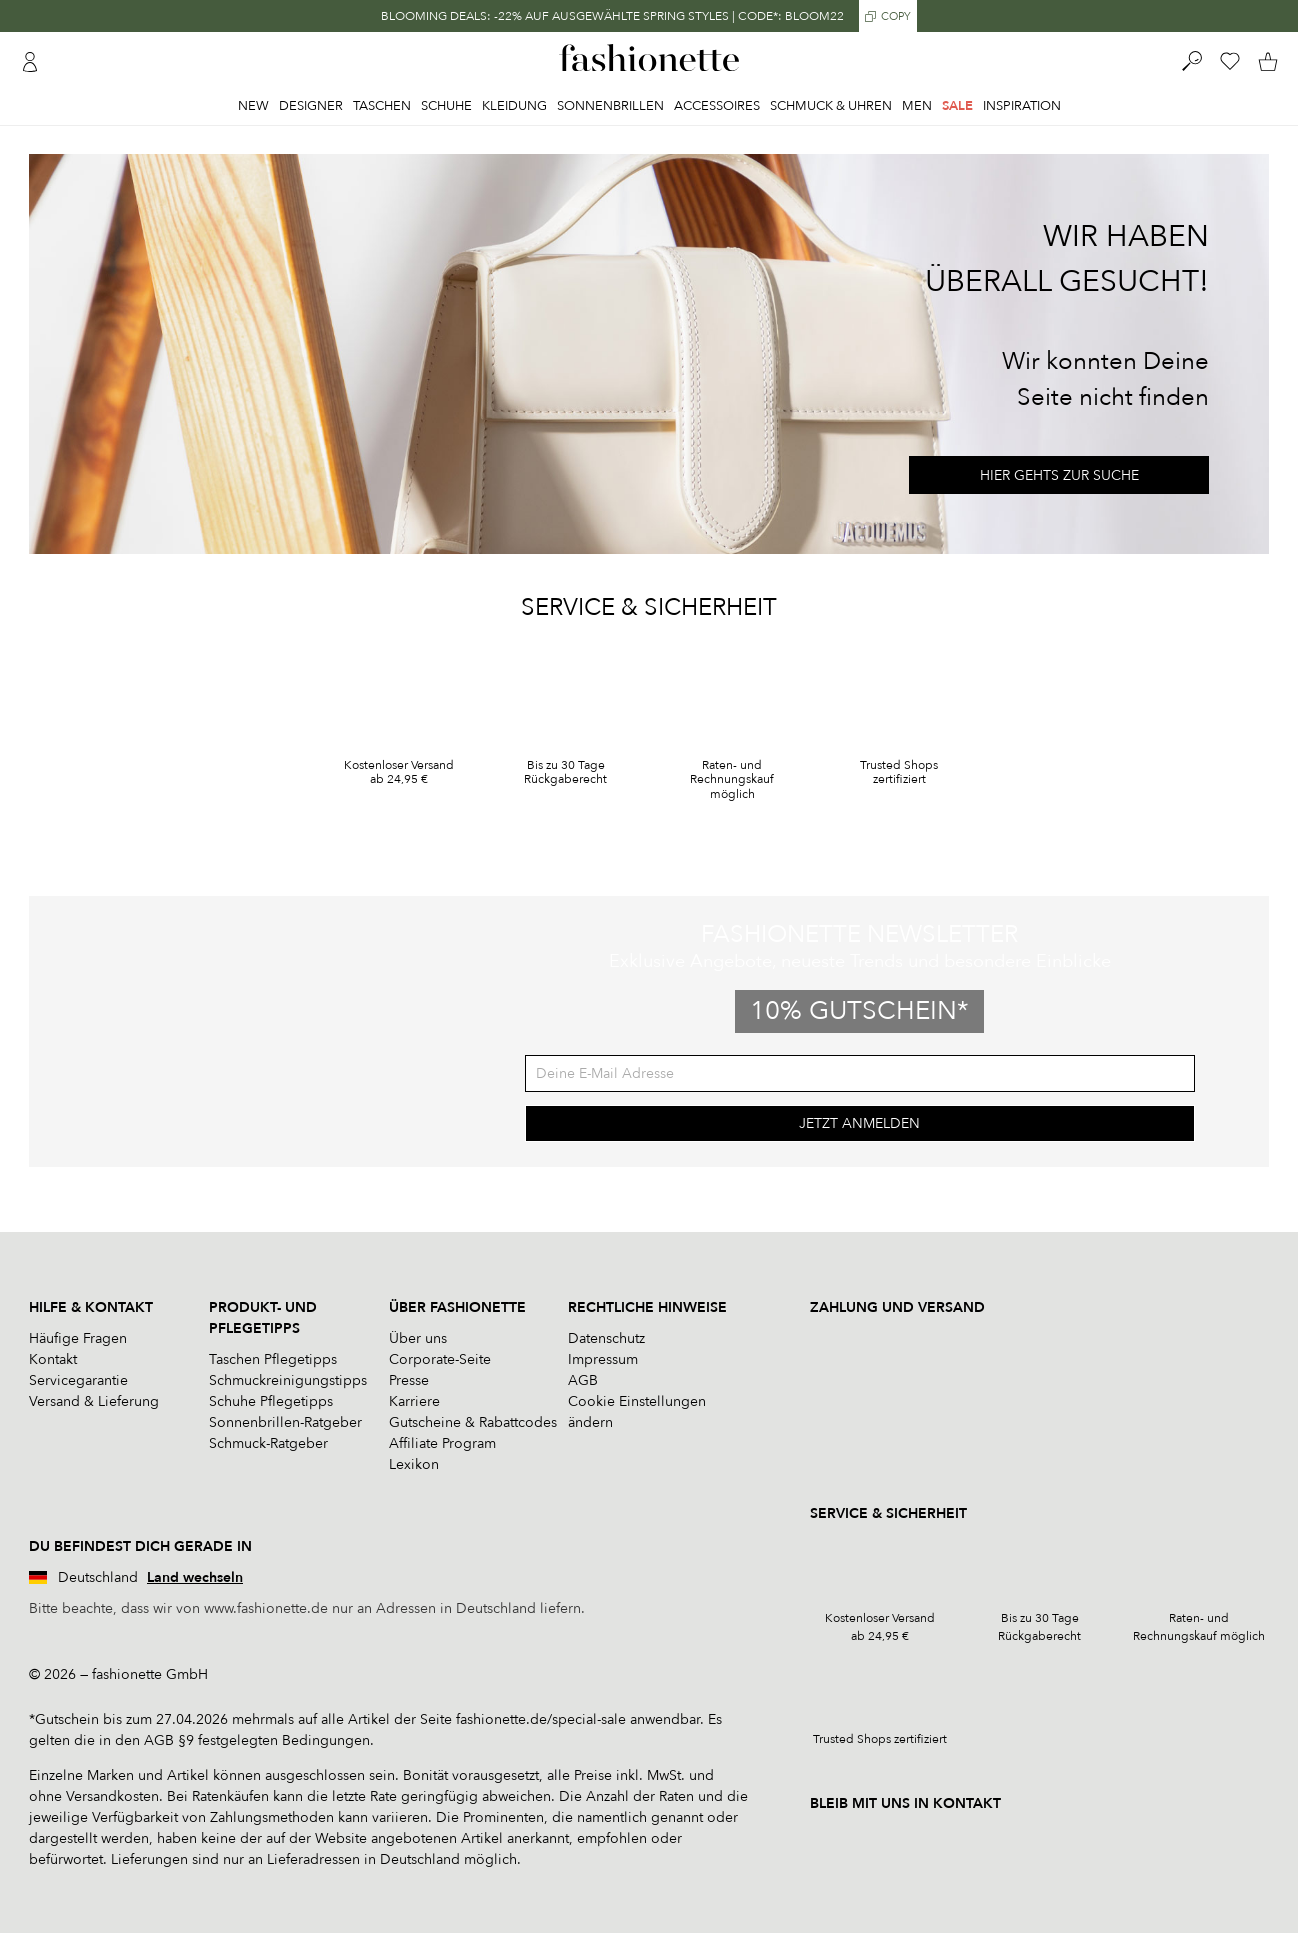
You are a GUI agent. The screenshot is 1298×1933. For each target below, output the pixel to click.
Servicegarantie (78, 1380)
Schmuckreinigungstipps (288, 1380)
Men (917, 106)
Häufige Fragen (78, 1338)
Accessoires (717, 106)
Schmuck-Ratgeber (268, 1443)
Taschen (382, 106)
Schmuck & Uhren (831, 106)
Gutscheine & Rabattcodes (473, 1422)
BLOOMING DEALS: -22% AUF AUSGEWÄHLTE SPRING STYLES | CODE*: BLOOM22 (612, 16)
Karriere (414, 1401)
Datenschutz (606, 1338)
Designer (311, 106)
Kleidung (514, 106)
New (253, 106)
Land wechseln (195, 1577)
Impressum (603, 1359)
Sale (957, 106)
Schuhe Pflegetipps (271, 1401)
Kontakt (53, 1359)
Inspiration (1022, 106)
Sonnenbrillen (610, 106)
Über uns (418, 1338)
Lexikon (414, 1464)
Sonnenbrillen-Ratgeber (285, 1422)
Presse (409, 1380)
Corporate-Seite (440, 1359)
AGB (583, 1380)
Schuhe (446, 106)
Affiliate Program (442, 1443)
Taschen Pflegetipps (273, 1359)
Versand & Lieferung (94, 1401)
